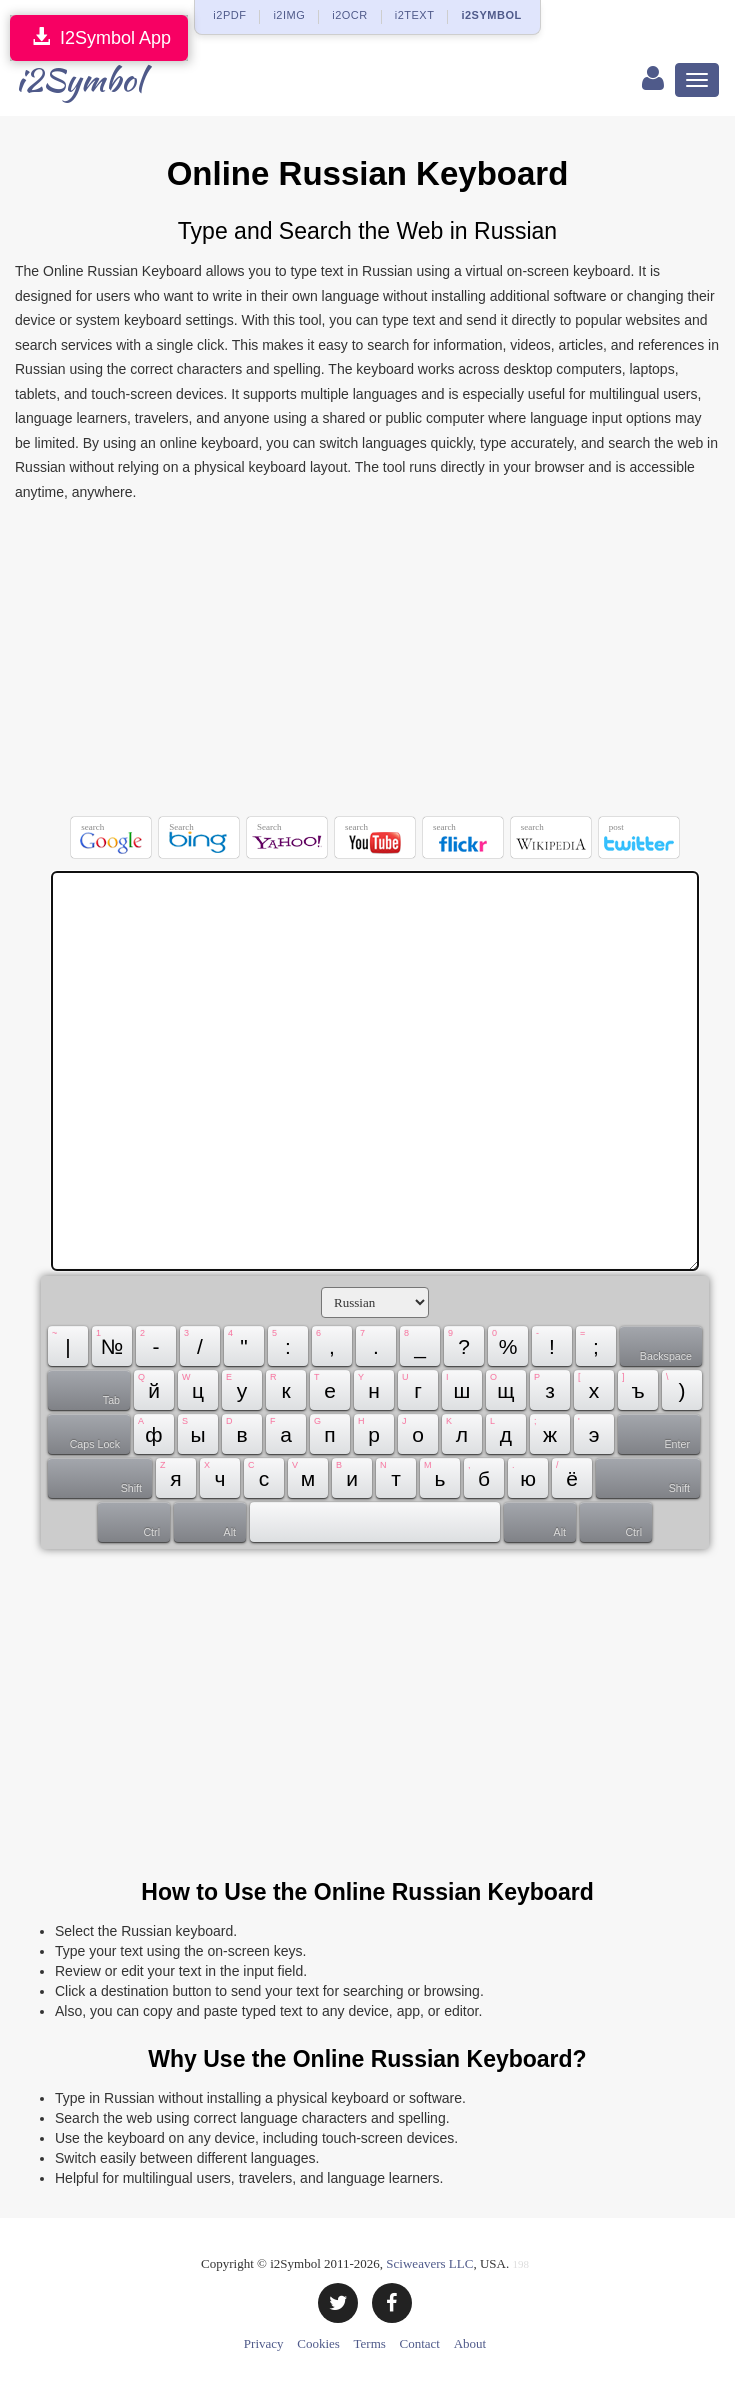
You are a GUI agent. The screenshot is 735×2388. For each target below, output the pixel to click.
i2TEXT (415, 15)
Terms (370, 2343)
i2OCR (350, 15)
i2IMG (289, 15)
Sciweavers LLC (429, 2263)
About (470, 2343)
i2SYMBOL (491, 15)
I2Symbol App (99, 37)
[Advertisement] (367, 664)
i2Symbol (79, 79)
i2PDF (229, 15)
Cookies (318, 2343)
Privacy (264, 2343)
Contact (420, 2343)
